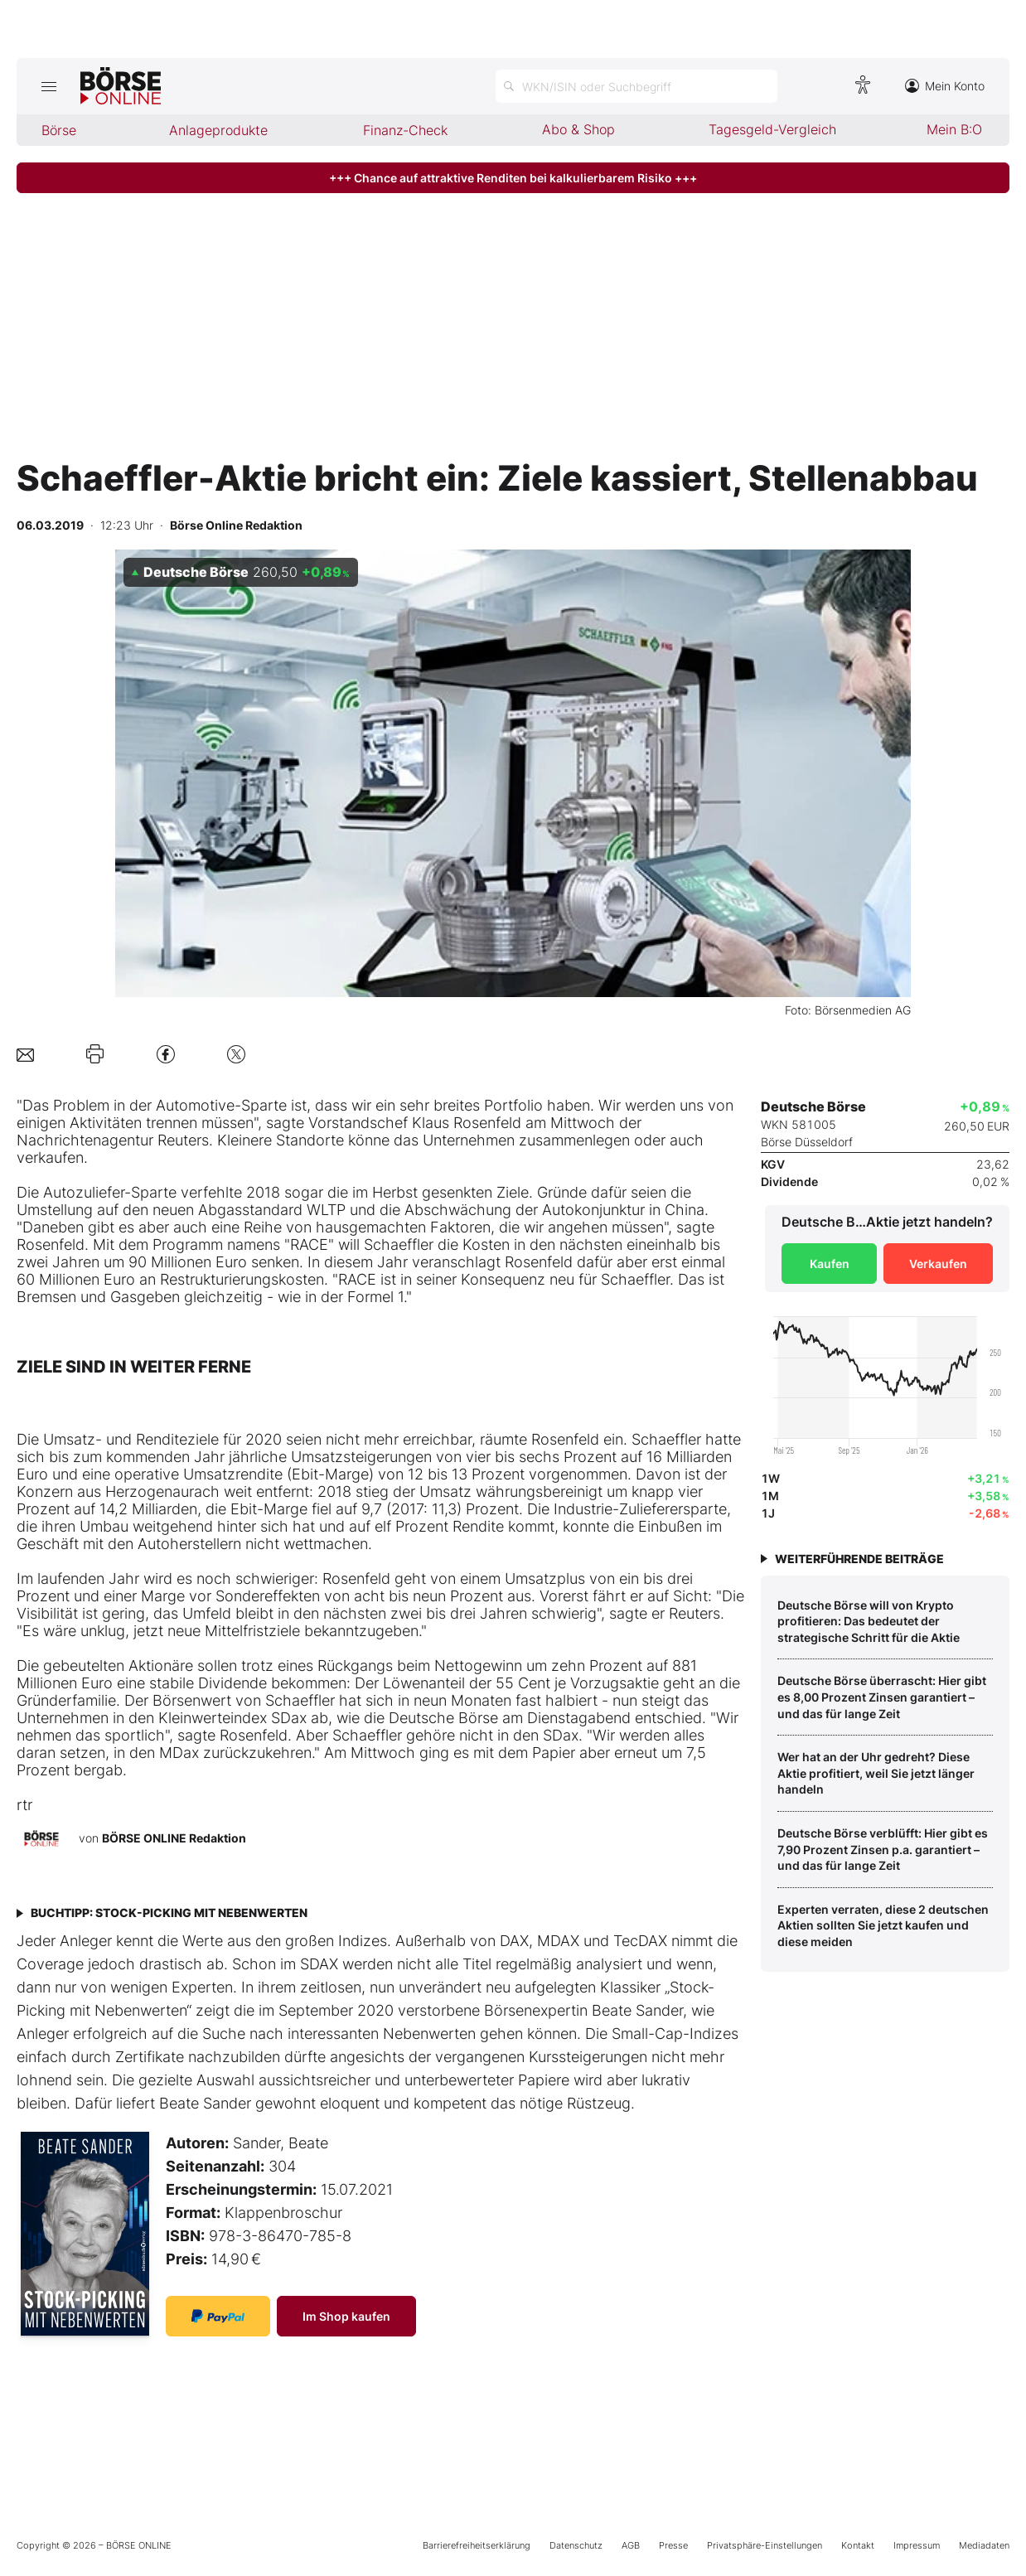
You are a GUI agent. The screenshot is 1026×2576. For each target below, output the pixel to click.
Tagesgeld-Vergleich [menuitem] (772, 129)
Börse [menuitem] (58, 130)
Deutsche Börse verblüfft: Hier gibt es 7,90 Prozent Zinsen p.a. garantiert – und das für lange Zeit (882, 1849)
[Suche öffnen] (636, 86)
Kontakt (857, 2545)
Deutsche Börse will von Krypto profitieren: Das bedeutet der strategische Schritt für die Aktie (868, 1621)
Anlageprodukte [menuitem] (218, 130)
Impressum (916, 2545)
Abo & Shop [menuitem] (578, 129)
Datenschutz (576, 2545)
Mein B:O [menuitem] (954, 129)
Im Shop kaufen (346, 2316)
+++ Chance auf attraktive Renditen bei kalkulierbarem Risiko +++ (513, 178)
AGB (631, 2545)
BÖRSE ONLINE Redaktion (174, 1838)
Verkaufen (938, 1264)
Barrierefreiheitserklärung (476, 2545)
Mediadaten (984, 2545)
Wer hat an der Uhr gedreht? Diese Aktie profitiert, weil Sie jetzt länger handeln (876, 1773)
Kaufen (829, 1264)
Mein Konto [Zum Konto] (945, 86)
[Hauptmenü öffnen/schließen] (48, 86)
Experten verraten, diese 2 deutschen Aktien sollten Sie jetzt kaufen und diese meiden (883, 1925)
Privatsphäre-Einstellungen (764, 2545)
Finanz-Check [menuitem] (405, 130)
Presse (673, 2545)
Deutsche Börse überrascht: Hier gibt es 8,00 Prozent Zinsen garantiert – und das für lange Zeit (881, 1696)
